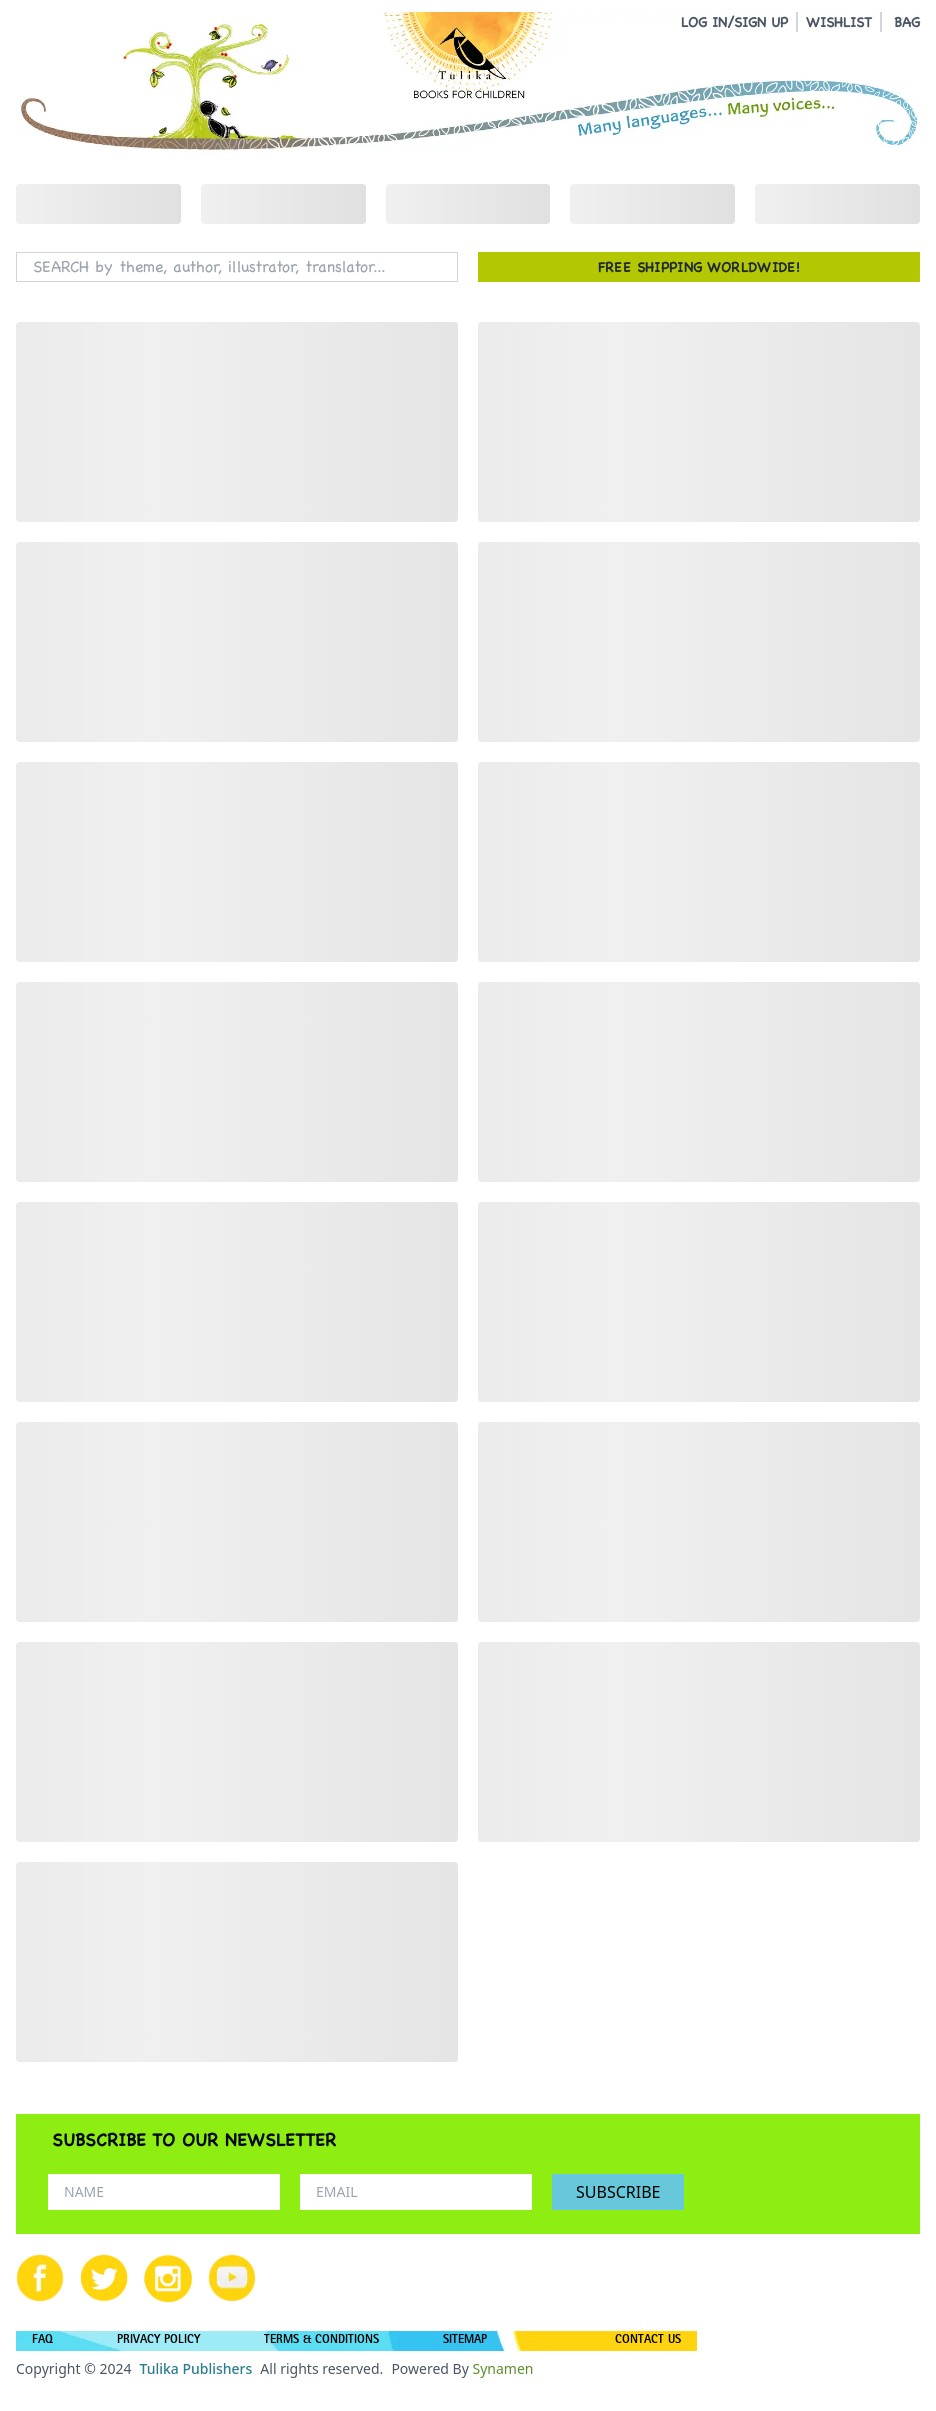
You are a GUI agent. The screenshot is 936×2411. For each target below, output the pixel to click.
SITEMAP (465, 2341)
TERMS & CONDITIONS (321, 2341)
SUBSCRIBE (618, 2192)
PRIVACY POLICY (158, 2341)
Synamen (502, 2368)
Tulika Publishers (195, 2368)
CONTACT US (648, 2341)
